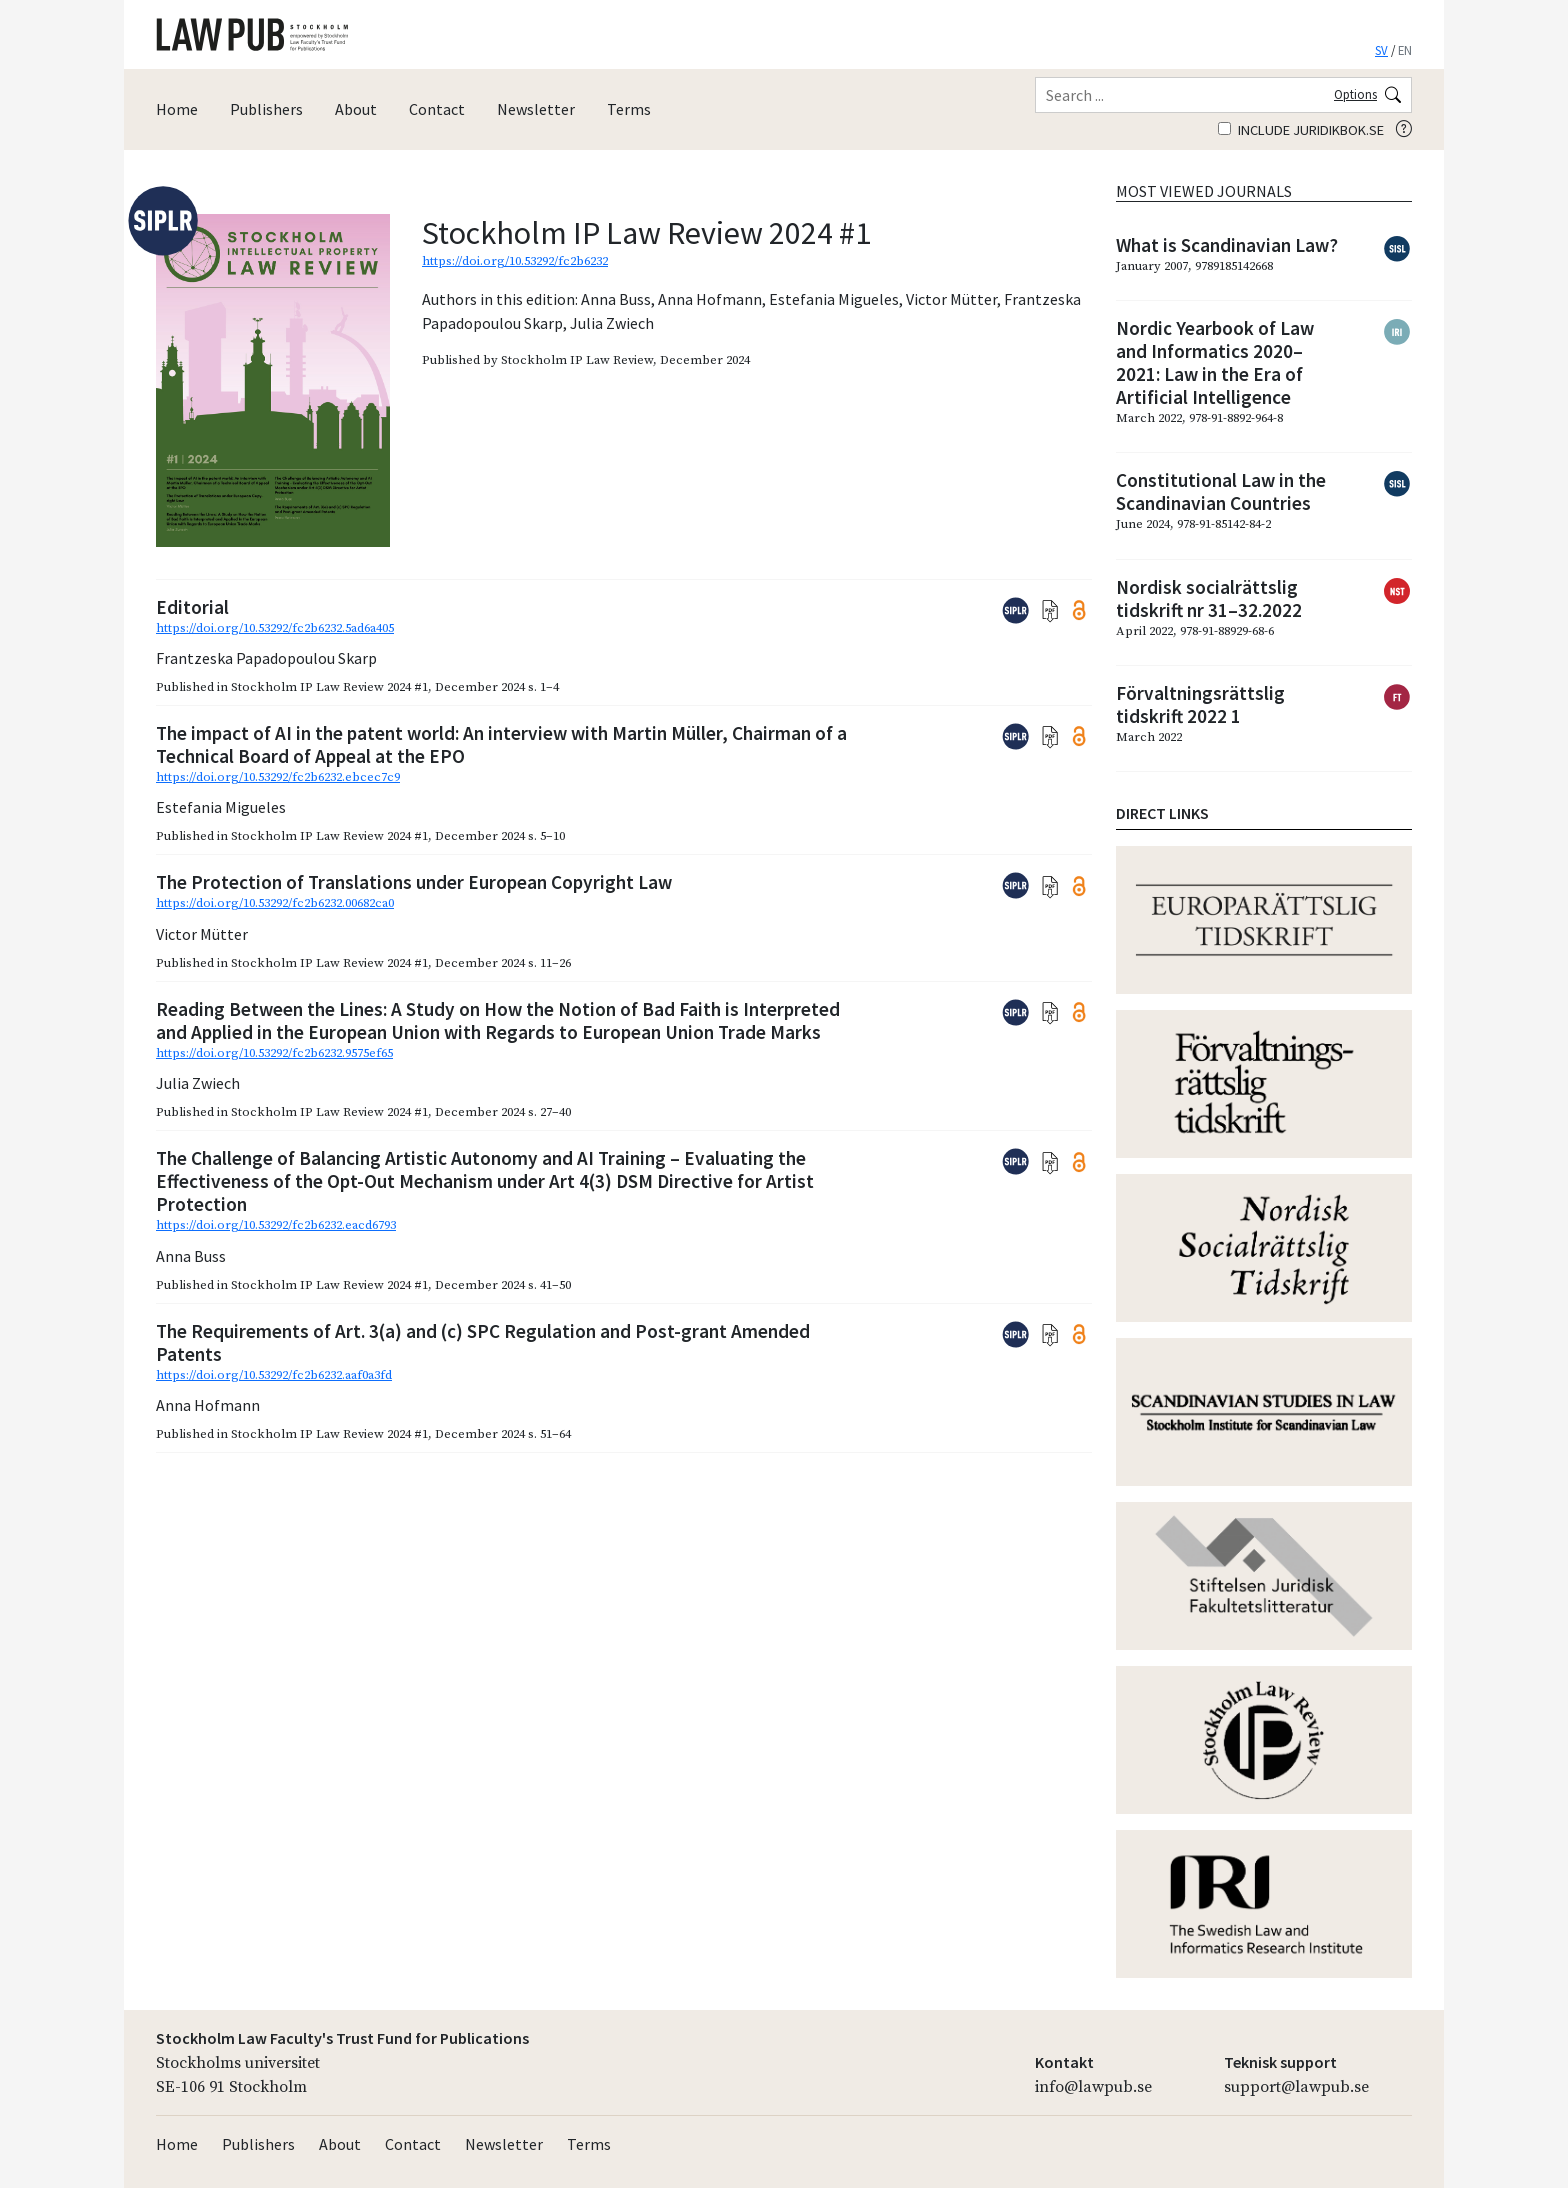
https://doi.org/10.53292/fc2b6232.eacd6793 (276, 1225)
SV (1381, 50)
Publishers (266, 109)
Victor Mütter (951, 299)
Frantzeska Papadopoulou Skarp (266, 658)
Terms (629, 109)
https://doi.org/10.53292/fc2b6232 (515, 261)
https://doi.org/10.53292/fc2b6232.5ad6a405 (275, 628)
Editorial (192, 607)
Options (1355, 94)
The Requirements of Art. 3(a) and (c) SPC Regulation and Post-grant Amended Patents (483, 1342)
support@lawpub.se (1296, 2087)
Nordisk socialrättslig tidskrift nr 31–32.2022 (1209, 598)
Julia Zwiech (612, 323)
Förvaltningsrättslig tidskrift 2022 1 (1200, 704)
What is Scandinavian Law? (1227, 245)
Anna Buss (616, 299)
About (356, 109)
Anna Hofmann (710, 299)
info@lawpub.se (1093, 2087)
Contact (437, 109)
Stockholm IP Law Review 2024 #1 (329, 687)
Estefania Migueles (834, 299)
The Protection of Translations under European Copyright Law (414, 882)
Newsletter (536, 109)
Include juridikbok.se (1301, 130)
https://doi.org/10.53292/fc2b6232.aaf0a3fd (274, 1375)
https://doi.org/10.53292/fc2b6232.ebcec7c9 (278, 777)
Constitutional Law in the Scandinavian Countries (1221, 491)
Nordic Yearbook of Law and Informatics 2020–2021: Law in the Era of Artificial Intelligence (1215, 362)
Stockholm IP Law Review (577, 360)
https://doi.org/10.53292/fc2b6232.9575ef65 (274, 1053)
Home (177, 109)
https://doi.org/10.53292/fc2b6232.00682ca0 (275, 903)
